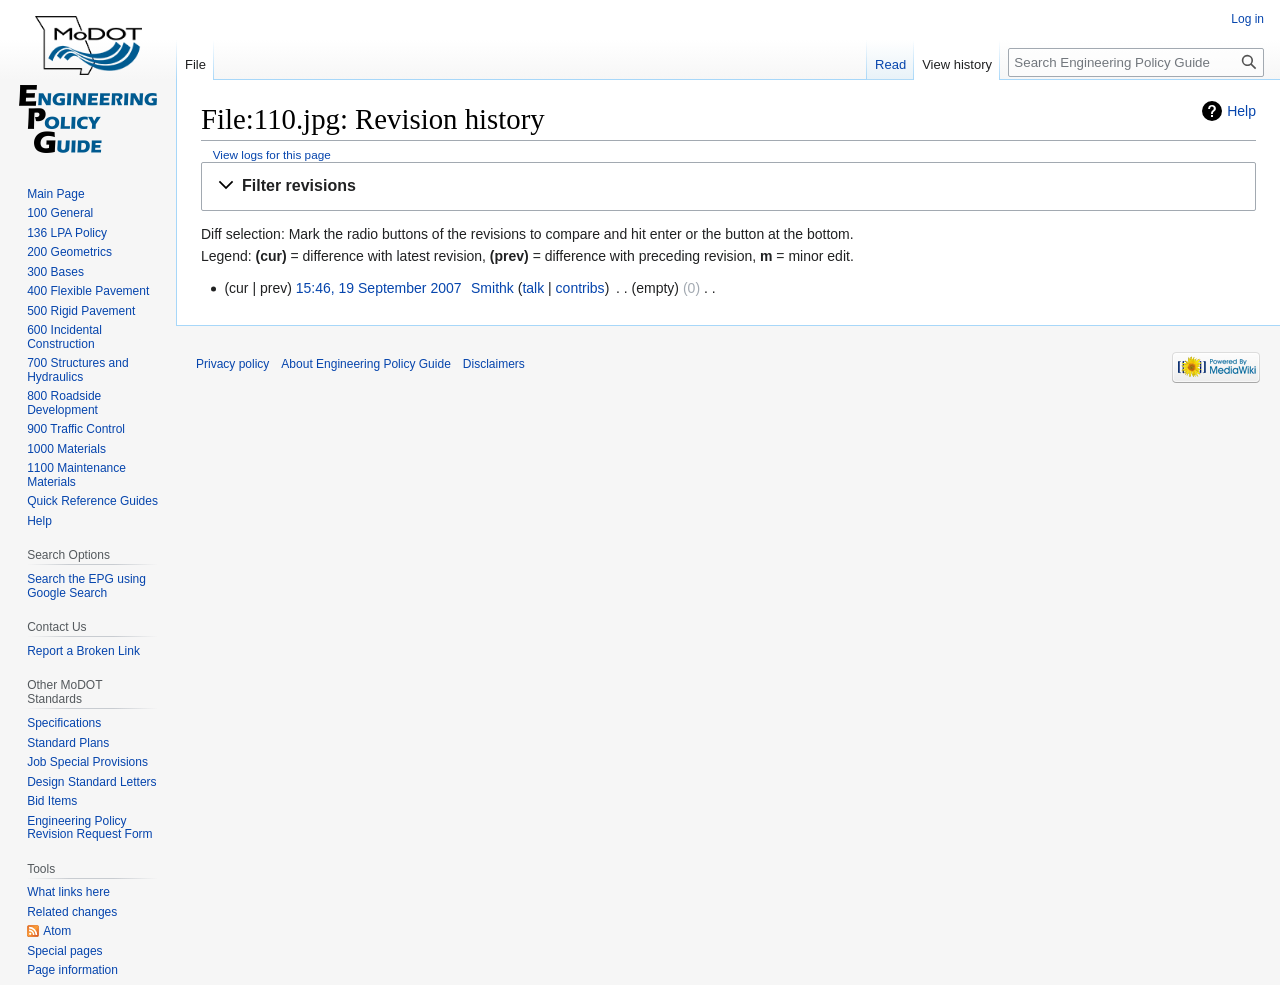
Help (1241, 111)
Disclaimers (494, 364)
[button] (728, 186)
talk (533, 288)
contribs (580, 288)
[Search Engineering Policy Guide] (1136, 62)
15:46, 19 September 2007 (379, 288)
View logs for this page (272, 154)
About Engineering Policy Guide (365, 364)
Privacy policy (232, 364)
